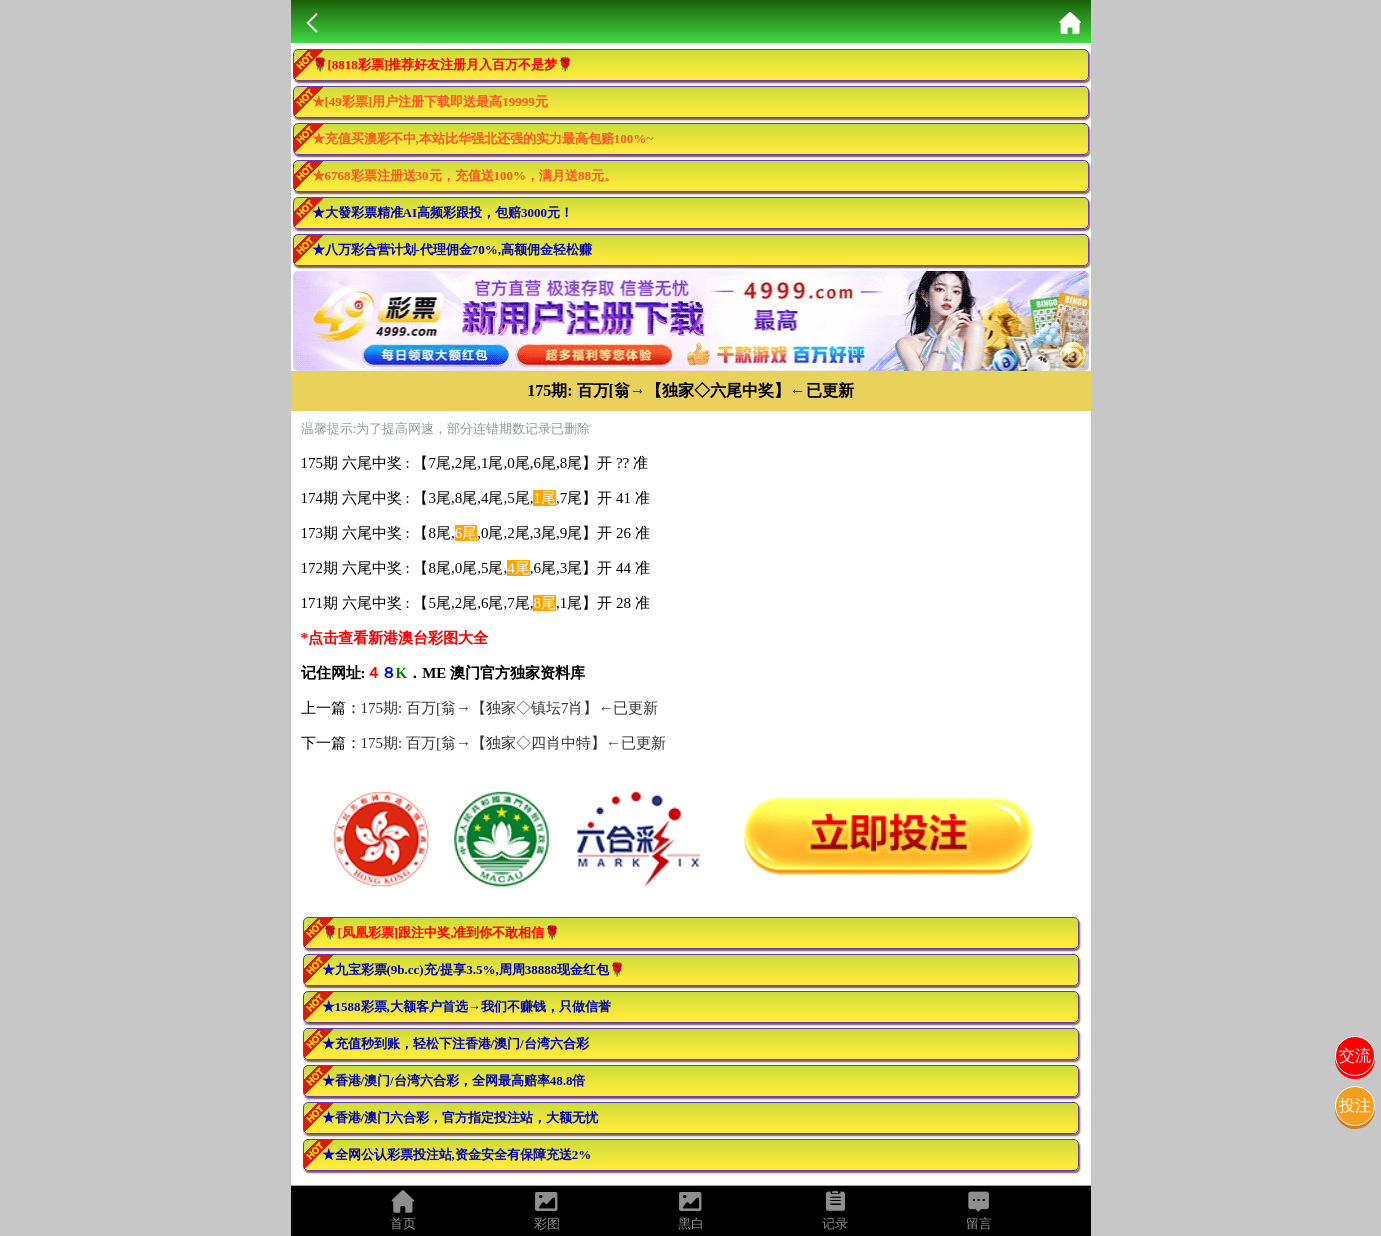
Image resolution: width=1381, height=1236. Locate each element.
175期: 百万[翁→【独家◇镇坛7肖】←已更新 (510, 708)
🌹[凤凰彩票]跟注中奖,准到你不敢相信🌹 (441, 932)
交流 (1355, 1055)
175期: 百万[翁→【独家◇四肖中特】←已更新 (513, 743)
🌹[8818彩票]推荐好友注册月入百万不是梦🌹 (443, 64)
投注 (1355, 1105)
